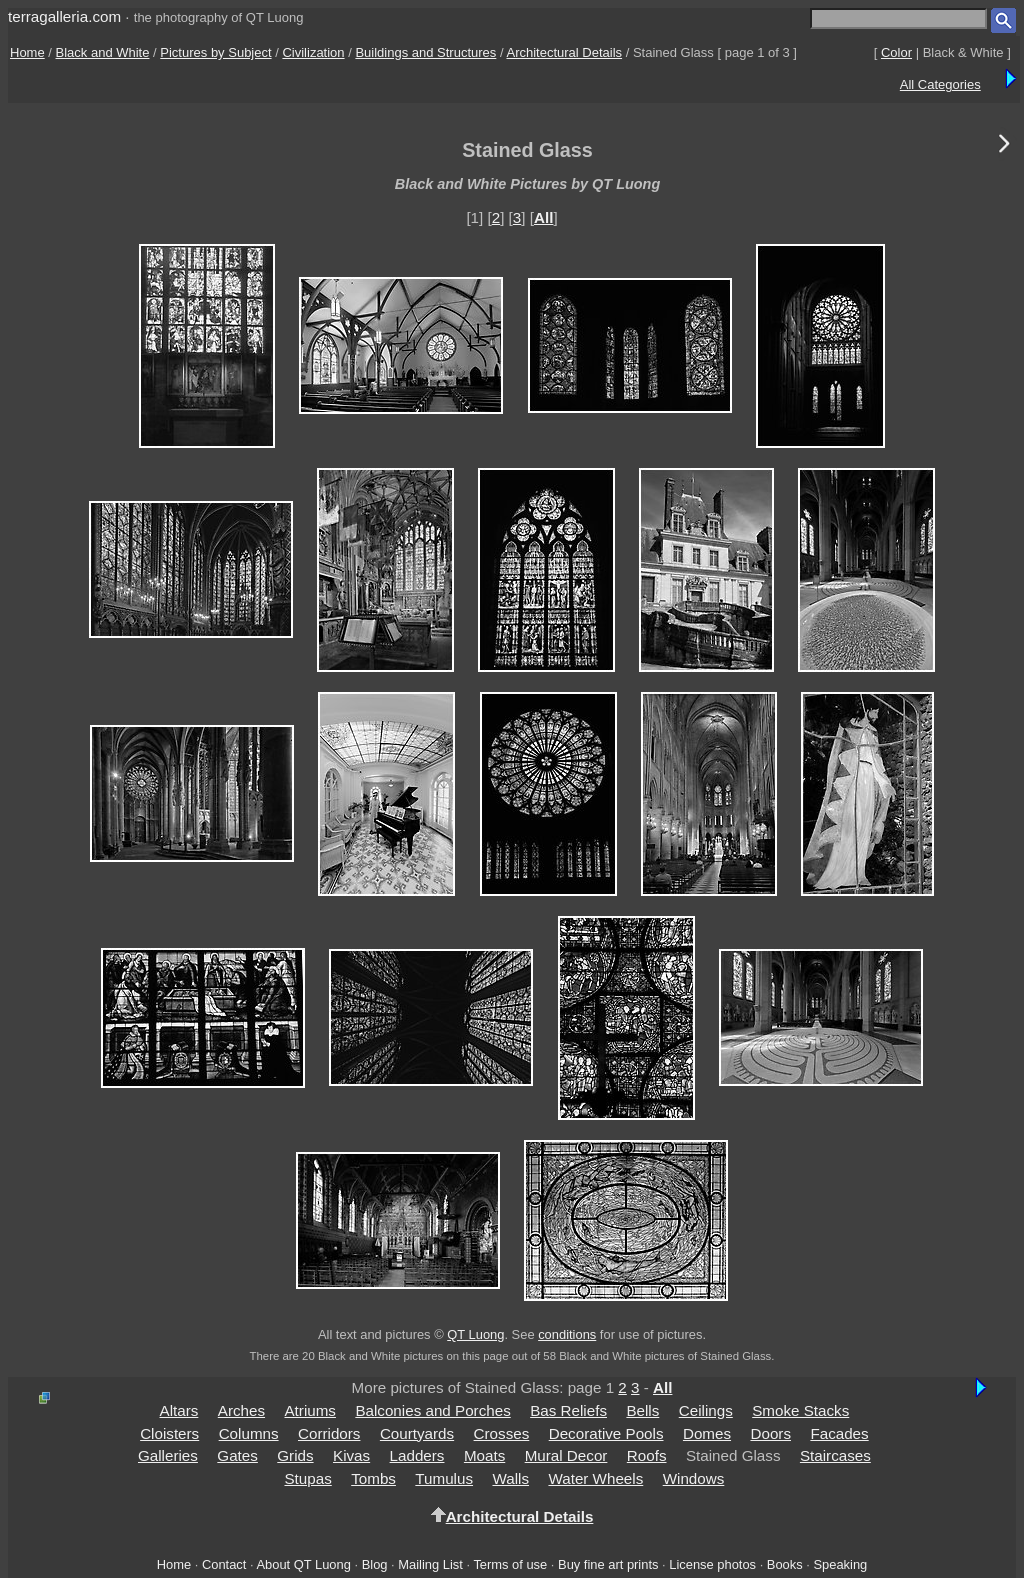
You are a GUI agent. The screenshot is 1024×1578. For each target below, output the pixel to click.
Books (785, 1564)
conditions (567, 1334)
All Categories (940, 84)
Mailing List (430, 1564)
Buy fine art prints (608, 1564)
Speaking (840, 1564)
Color (896, 52)
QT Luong (475, 1334)
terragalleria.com (64, 16)
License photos (712, 1564)
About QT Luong (303, 1564)
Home (27, 52)
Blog (375, 1564)
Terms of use (510, 1564)
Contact (224, 1564)
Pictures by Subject (215, 52)
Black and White (103, 52)
